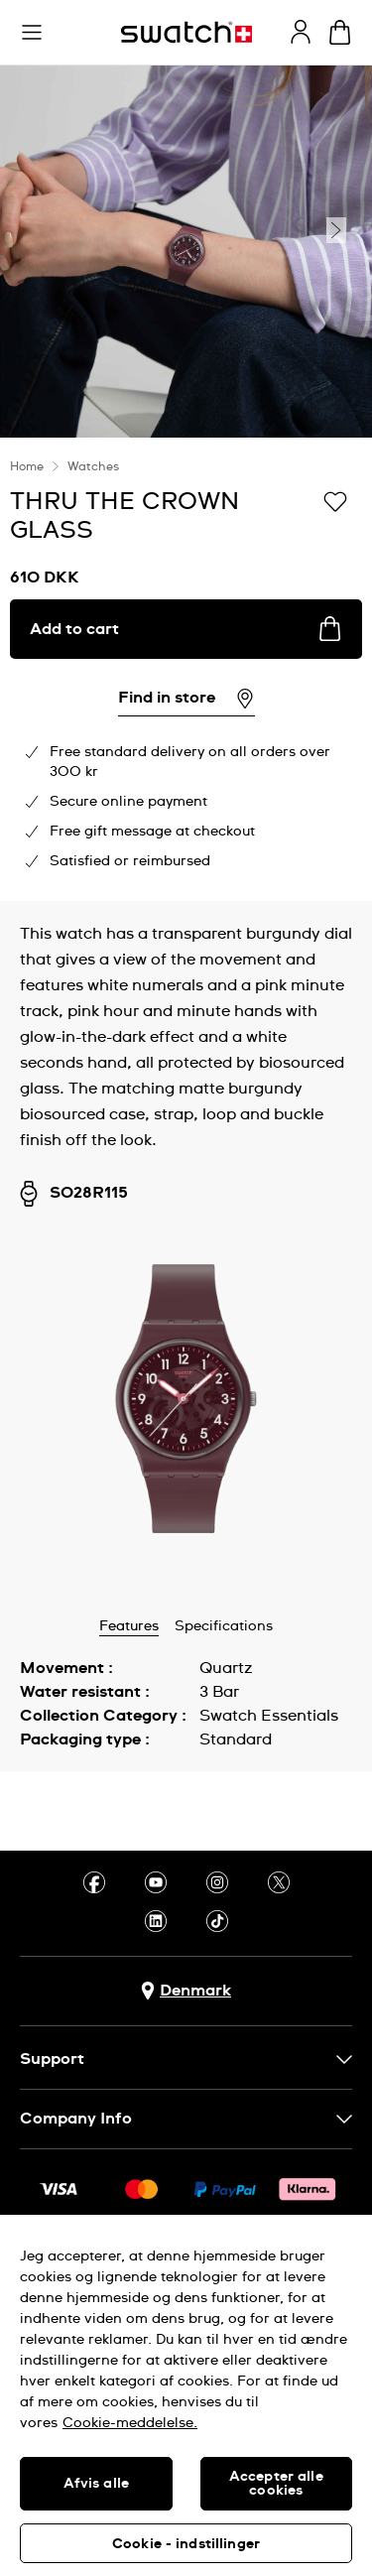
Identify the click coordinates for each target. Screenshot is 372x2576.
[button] (32, 33)
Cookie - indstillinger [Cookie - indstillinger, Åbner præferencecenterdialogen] (186, 2544)
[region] (186, 2395)
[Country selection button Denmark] (186, 1991)
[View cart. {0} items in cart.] (339, 32)
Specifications (224, 1626)
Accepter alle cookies (276, 2484)
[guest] (300, 32)
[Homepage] (186, 32)
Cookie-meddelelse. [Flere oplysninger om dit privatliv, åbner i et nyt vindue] (129, 2423)
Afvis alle (96, 2484)
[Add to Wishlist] (335, 500)
